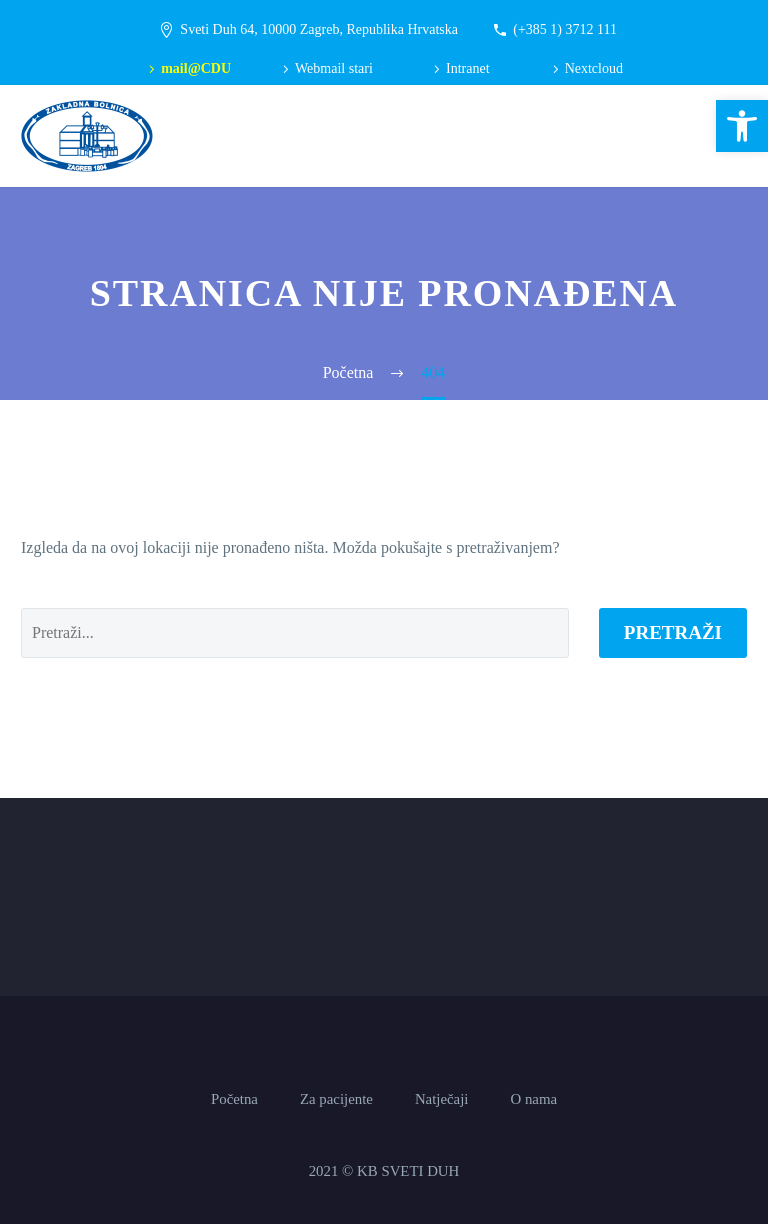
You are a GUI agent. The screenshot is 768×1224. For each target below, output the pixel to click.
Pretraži (673, 632)
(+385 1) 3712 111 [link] (565, 29)
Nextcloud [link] (594, 68)
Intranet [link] (468, 68)
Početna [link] (234, 1099)
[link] (742, 126)
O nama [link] (533, 1099)
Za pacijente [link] (336, 1099)
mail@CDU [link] (196, 68)
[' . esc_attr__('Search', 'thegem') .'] (295, 633)
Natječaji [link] (442, 1099)
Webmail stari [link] (334, 68)
